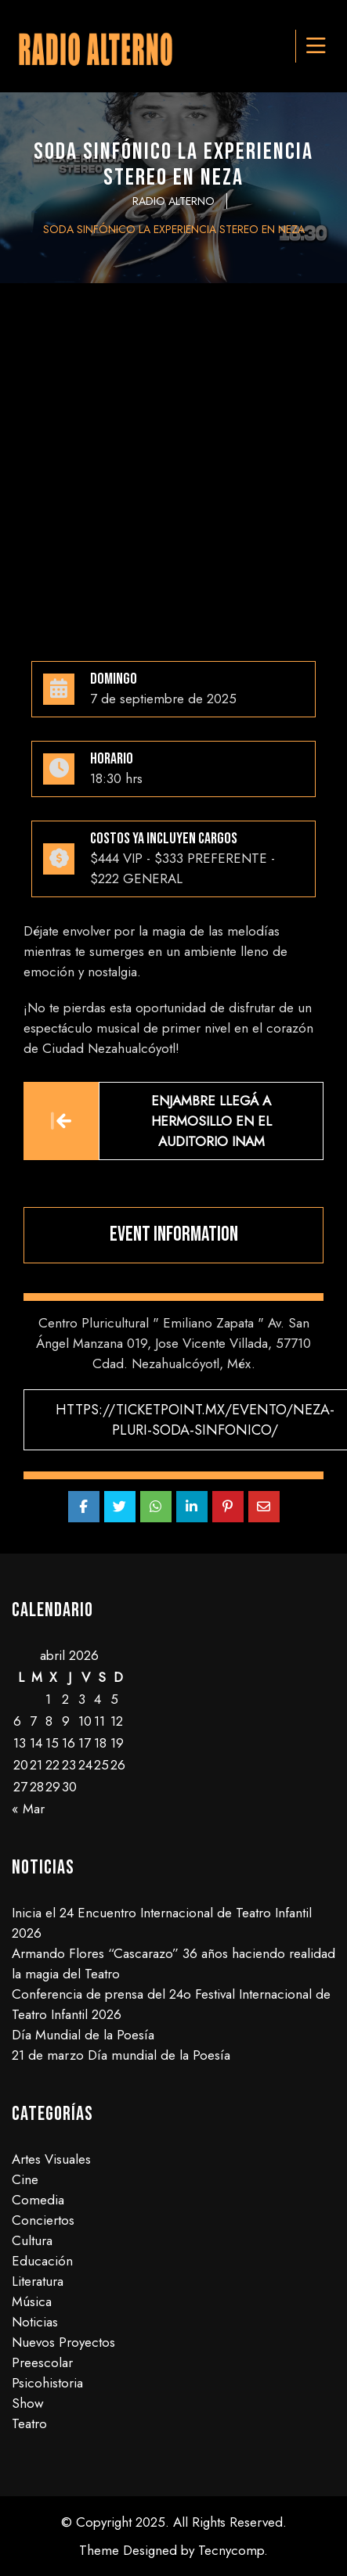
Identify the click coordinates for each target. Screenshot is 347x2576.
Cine (25, 2179)
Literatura (37, 2281)
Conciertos (43, 2220)
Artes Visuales (51, 2159)
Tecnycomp (231, 2550)
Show (28, 2403)
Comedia (38, 2199)
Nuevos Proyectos (63, 2342)
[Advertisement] (173, 464)
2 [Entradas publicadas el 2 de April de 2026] (65, 1699)
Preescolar (42, 2362)
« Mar (28, 1808)
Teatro (29, 2423)
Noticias (35, 2321)
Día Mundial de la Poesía (83, 2034)
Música (32, 2301)
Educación (42, 2260)
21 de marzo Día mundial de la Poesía (121, 2055)
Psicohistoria (47, 2382)
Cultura (32, 2240)
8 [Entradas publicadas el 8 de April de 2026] (48, 1721)
